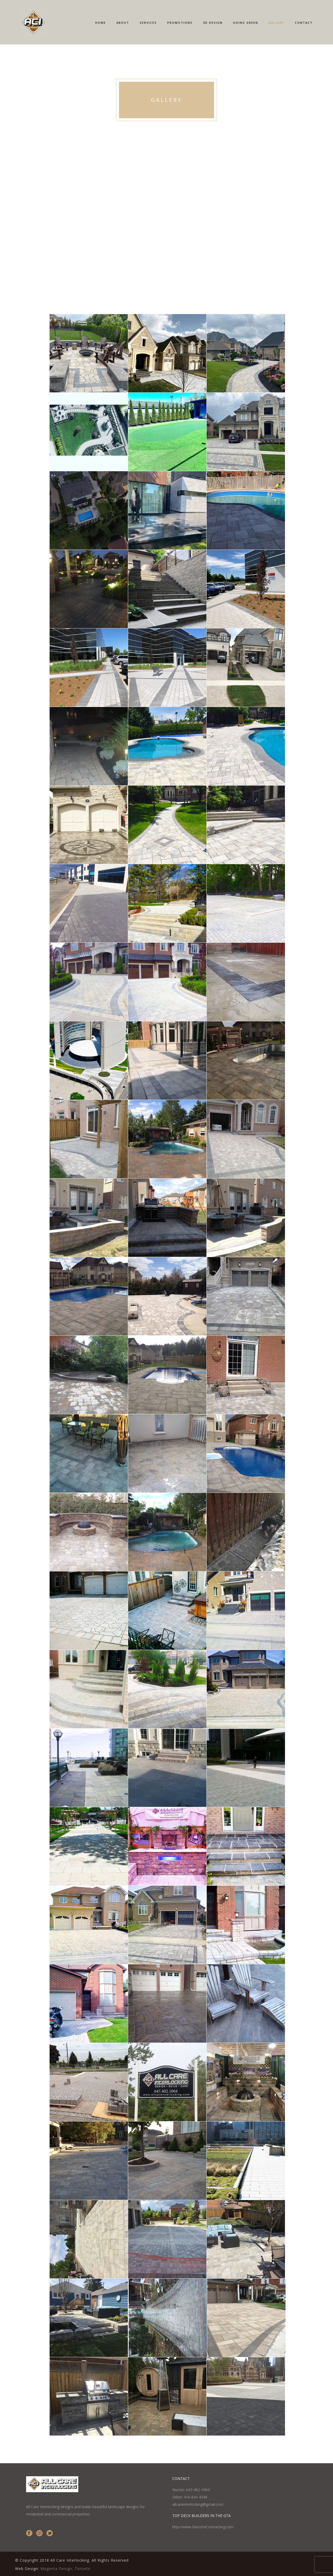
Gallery (276, 23)
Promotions (180, 23)
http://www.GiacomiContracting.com (203, 2526)
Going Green (245, 23)
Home (100, 23)
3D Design (213, 23)
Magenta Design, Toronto (65, 2568)
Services (148, 23)
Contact (304, 23)
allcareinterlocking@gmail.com (197, 2504)
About (122, 23)
